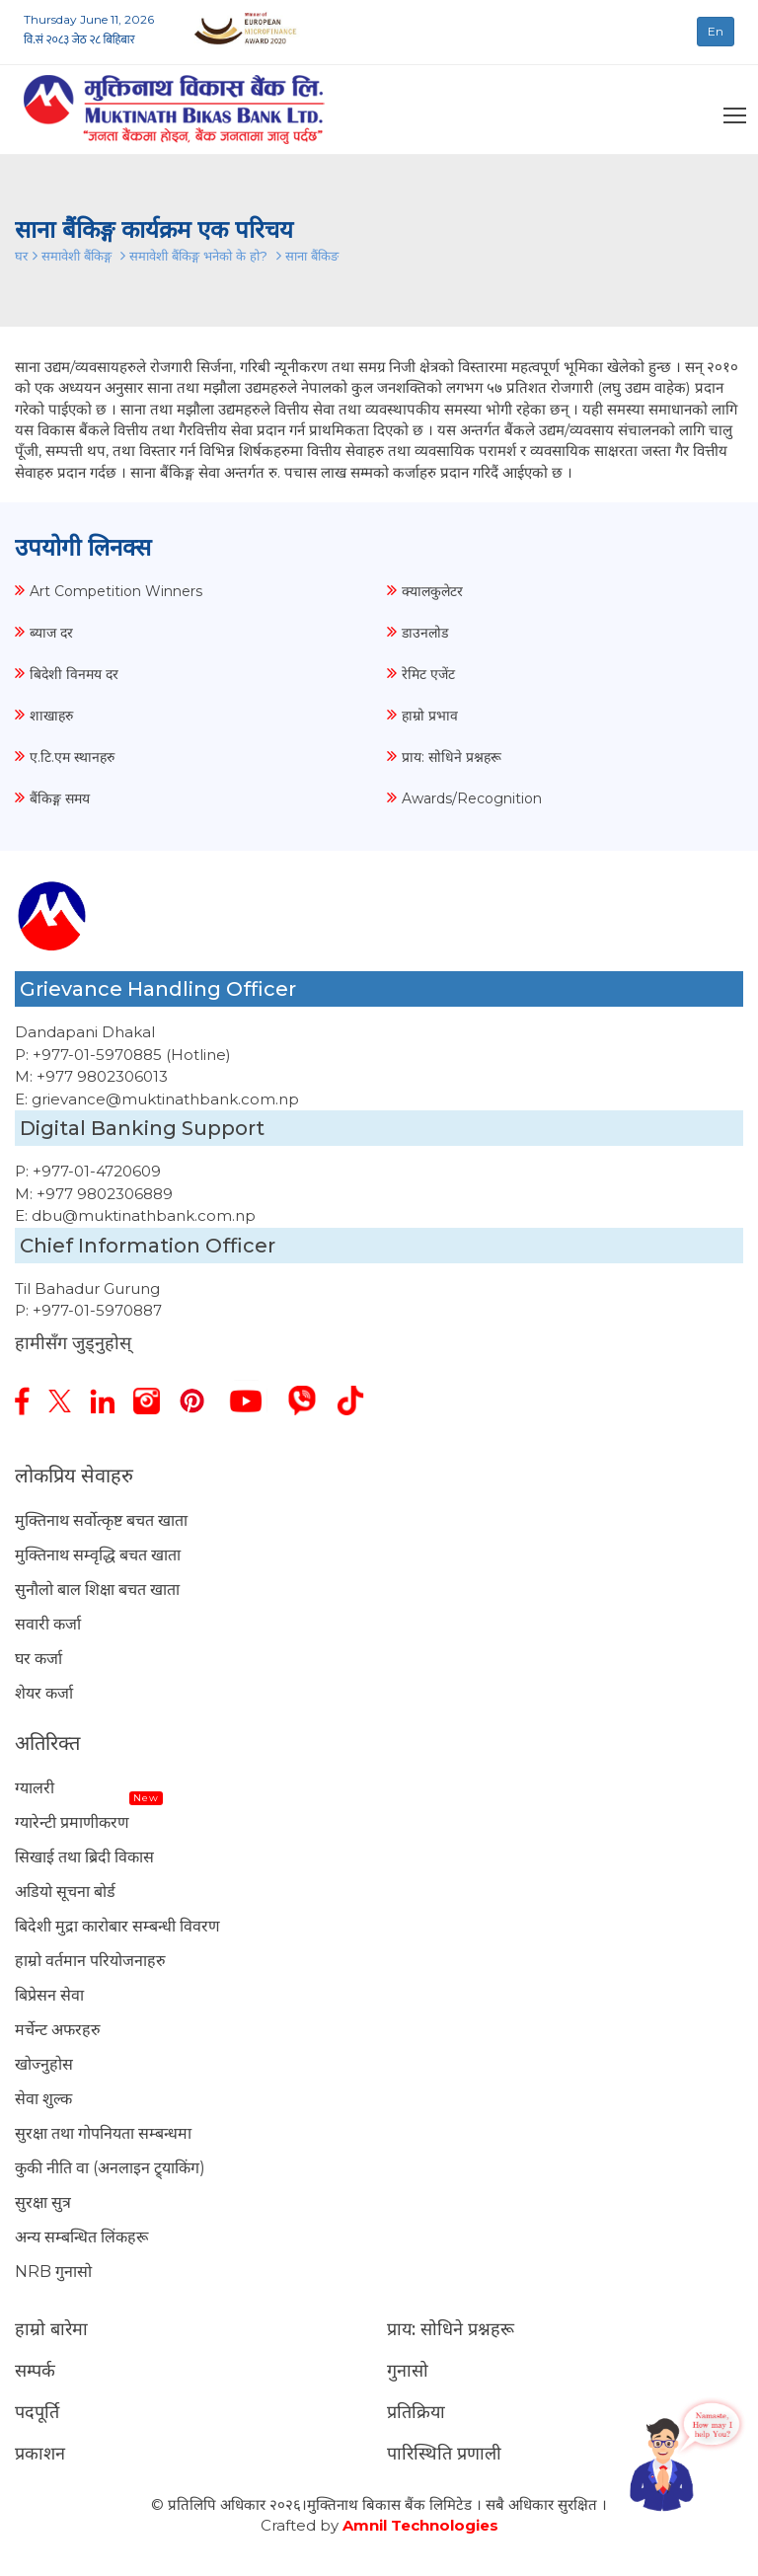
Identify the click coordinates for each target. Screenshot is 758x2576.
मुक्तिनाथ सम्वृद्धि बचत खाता (98, 1555)
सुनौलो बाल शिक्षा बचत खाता (97, 1589)
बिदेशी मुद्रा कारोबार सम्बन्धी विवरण (117, 1926)
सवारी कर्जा (48, 1624)
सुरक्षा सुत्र (43, 2202)
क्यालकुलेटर (432, 591)
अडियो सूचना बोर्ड (65, 1891)
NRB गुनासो (53, 2271)
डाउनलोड (425, 633)
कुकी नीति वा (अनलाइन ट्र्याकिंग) (110, 2168)
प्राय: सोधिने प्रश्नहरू (451, 757)
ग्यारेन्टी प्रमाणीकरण (72, 1822)
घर (21, 256)
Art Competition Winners (116, 591)
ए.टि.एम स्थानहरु (72, 757)
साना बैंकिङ (312, 256)
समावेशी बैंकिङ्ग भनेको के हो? (200, 256)
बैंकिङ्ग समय (60, 798)
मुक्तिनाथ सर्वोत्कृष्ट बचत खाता (101, 1520)
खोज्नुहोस (44, 2064)
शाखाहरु (51, 715)
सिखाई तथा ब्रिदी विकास (84, 1857)
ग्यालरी (34, 1788)
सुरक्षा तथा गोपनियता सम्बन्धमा (103, 2133)
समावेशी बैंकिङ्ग (78, 256)
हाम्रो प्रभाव (430, 715)
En (715, 31)
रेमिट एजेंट (428, 674)
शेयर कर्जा (44, 1693)
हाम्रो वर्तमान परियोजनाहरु (90, 1960)
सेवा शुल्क (43, 2098)
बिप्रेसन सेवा (49, 1995)
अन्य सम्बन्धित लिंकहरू (81, 2237)
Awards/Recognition (472, 798)
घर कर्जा (38, 1658)
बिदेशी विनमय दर (74, 674)
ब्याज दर (51, 633)
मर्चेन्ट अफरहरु (58, 2029)
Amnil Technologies (420, 2525)
